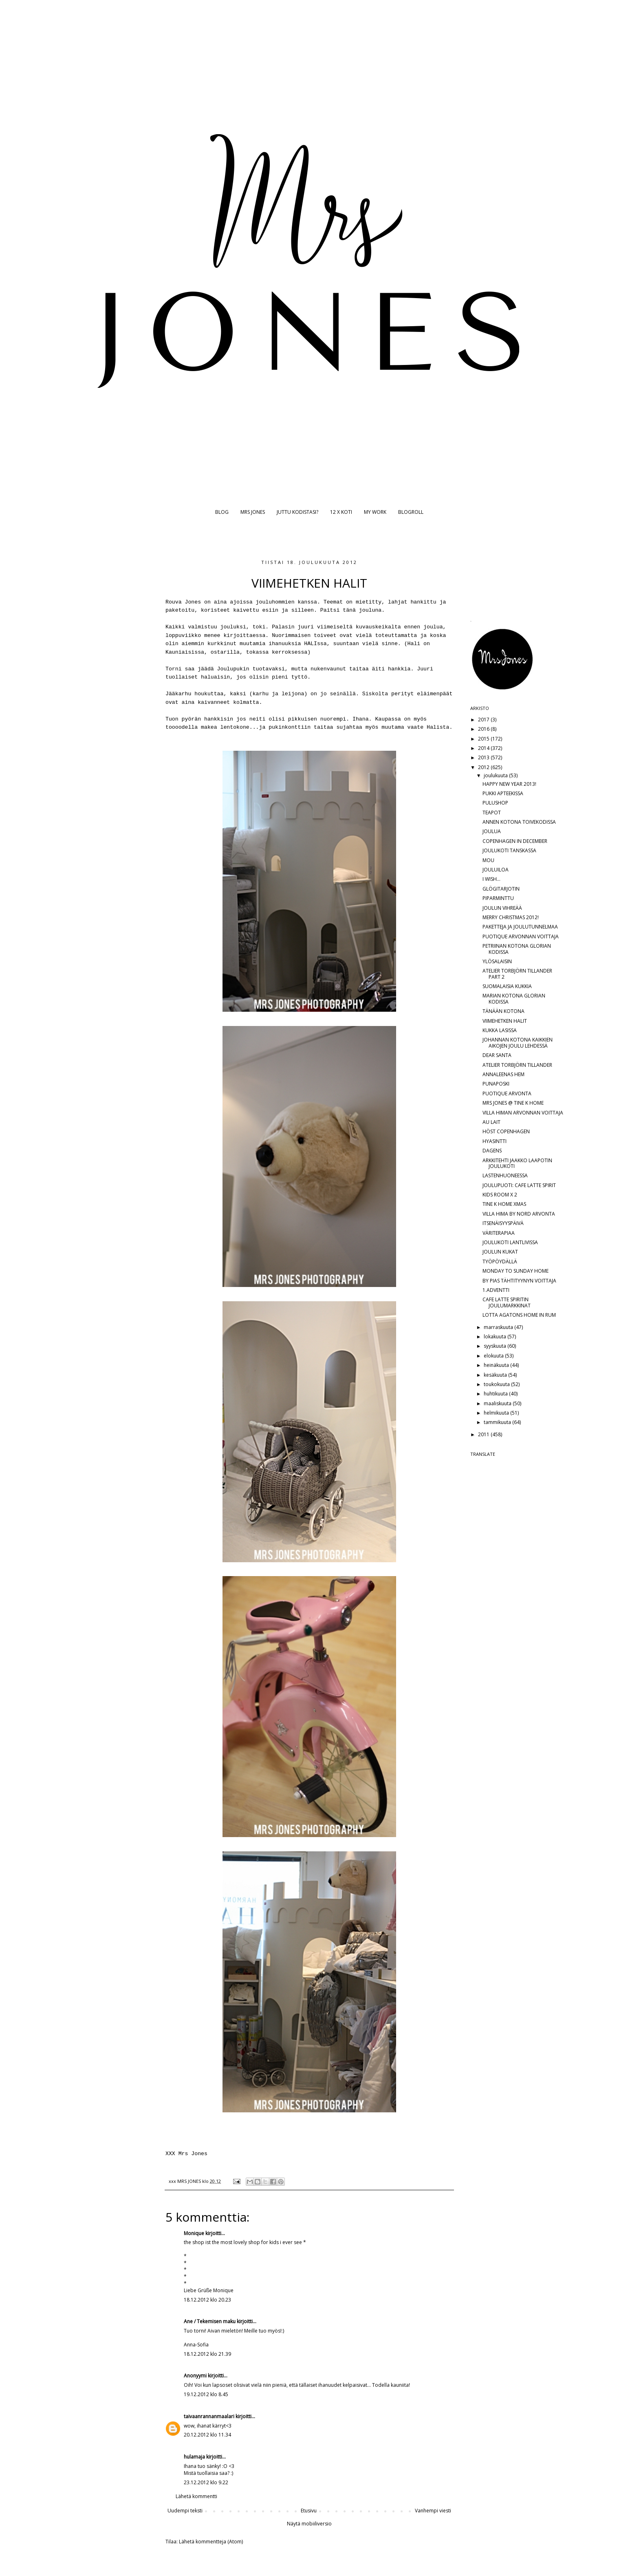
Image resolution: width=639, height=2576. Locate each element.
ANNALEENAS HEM (503, 1074)
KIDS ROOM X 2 (500, 1194)
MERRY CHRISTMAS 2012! (511, 917)
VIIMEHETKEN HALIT (505, 1020)
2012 (484, 767)
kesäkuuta (496, 1374)
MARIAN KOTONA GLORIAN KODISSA (514, 998)
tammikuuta (498, 1422)
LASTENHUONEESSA (505, 1175)
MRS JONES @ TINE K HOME (513, 1102)
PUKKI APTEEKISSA (503, 793)
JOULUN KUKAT (500, 1251)
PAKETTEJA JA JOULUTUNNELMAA (520, 926)
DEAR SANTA (497, 1055)
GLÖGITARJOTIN (501, 888)
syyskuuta (495, 1345)
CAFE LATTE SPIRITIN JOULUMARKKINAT (507, 1302)
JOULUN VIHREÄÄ (502, 907)
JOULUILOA (496, 869)
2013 (484, 757)
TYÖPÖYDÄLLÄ (500, 1261)
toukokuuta (497, 1384)
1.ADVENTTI (496, 1290)
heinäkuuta (497, 1365)
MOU (488, 860)
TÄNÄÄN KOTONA (503, 1011)
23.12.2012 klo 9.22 (206, 2482)
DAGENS (492, 1150)
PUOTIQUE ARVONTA (507, 1093)
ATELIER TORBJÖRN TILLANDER (517, 1064)
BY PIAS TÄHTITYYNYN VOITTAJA (519, 1280)
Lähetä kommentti (196, 2496)
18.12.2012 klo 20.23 (207, 2299)
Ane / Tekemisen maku (210, 2321)
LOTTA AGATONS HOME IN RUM (519, 1314)
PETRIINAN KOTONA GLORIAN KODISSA (517, 948)
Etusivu (309, 2510)
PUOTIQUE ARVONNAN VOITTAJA (521, 936)
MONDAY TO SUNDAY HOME (516, 1270)
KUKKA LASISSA (500, 1030)
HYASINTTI (495, 1141)
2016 (484, 728)
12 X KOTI (341, 512)
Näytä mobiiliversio (309, 2523)
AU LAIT (491, 1122)
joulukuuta (496, 775)
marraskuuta (499, 1327)
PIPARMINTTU (498, 898)
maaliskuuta (498, 1403)
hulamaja (194, 2456)
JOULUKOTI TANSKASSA (509, 850)
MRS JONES (252, 512)
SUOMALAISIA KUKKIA (507, 986)
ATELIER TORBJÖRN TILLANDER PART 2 (517, 973)
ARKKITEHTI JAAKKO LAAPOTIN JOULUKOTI (517, 1163)
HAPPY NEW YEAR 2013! (509, 784)
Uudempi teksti (185, 2510)
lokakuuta (495, 1336)
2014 (484, 748)
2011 (484, 1434)
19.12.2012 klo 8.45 (206, 2394)
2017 (484, 719)
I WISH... (491, 879)
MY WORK (375, 512)
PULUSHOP (495, 802)
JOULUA (492, 831)
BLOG (222, 512)
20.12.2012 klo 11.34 (207, 2434)
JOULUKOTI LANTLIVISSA (510, 1242)
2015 (484, 738)
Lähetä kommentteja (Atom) (211, 2541)
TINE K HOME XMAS (504, 1204)
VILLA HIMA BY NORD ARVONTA (519, 1213)
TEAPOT (492, 812)
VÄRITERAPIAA (499, 1232)
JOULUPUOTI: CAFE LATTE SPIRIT (519, 1185)
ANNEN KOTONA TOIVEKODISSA (519, 821)
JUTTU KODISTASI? (297, 512)
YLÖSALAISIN (497, 961)
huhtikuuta (496, 1393)
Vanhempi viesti (433, 2510)
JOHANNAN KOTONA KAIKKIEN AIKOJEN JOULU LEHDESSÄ (518, 1042)
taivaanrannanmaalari (209, 2416)
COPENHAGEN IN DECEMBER (515, 841)
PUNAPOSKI (496, 1083)
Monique (194, 2233)
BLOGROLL (410, 512)
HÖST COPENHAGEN (506, 1131)
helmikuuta (497, 1412)
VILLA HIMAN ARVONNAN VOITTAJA (523, 1112)
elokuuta (494, 1355)
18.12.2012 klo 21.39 (207, 2353)
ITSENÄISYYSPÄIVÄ (503, 1223)
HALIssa (315, 644)
